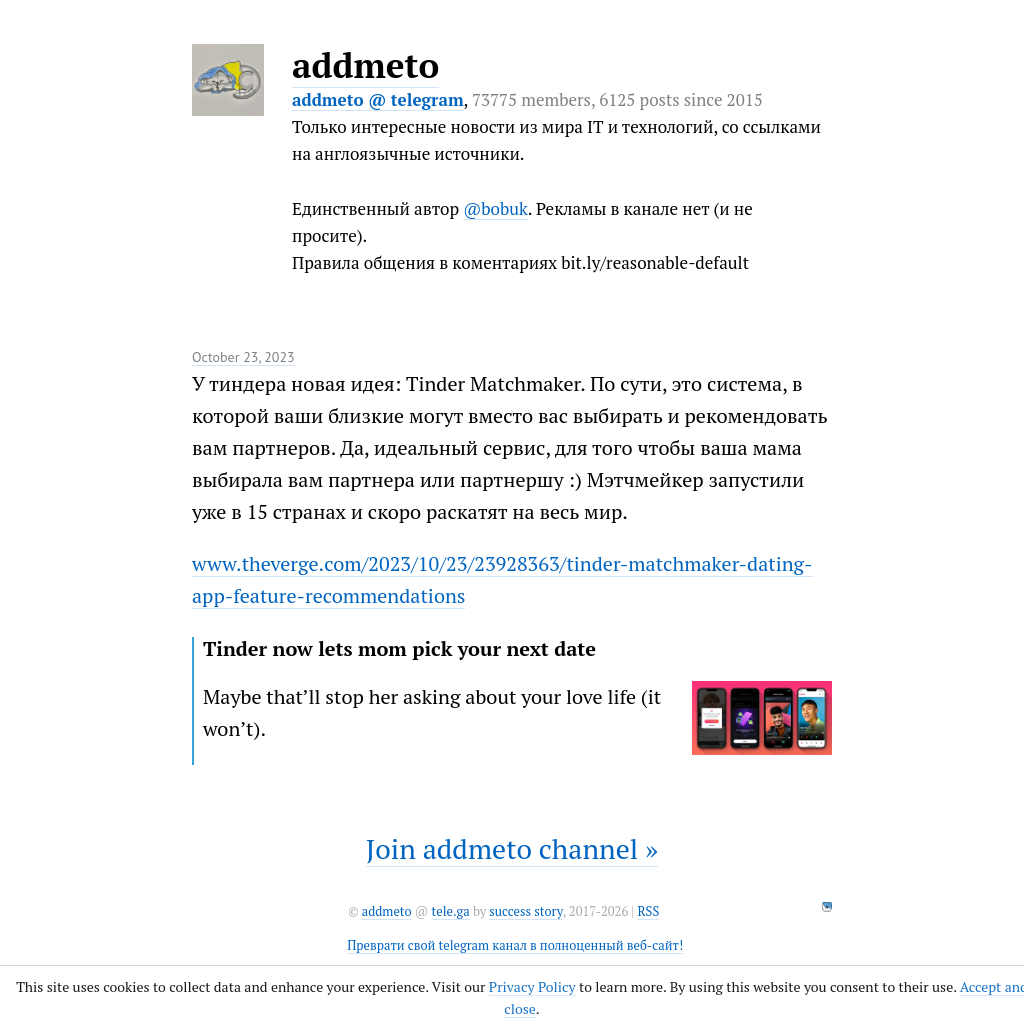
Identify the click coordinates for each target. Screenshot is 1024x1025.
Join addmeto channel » (512, 848)
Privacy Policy (532, 986)
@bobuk (495, 208)
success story (525, 911)
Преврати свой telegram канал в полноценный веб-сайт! (515, 945)
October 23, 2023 (243, 357)
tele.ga (451, 911)
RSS (648, 911)
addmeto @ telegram (378, 99)
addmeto (365, 65)
